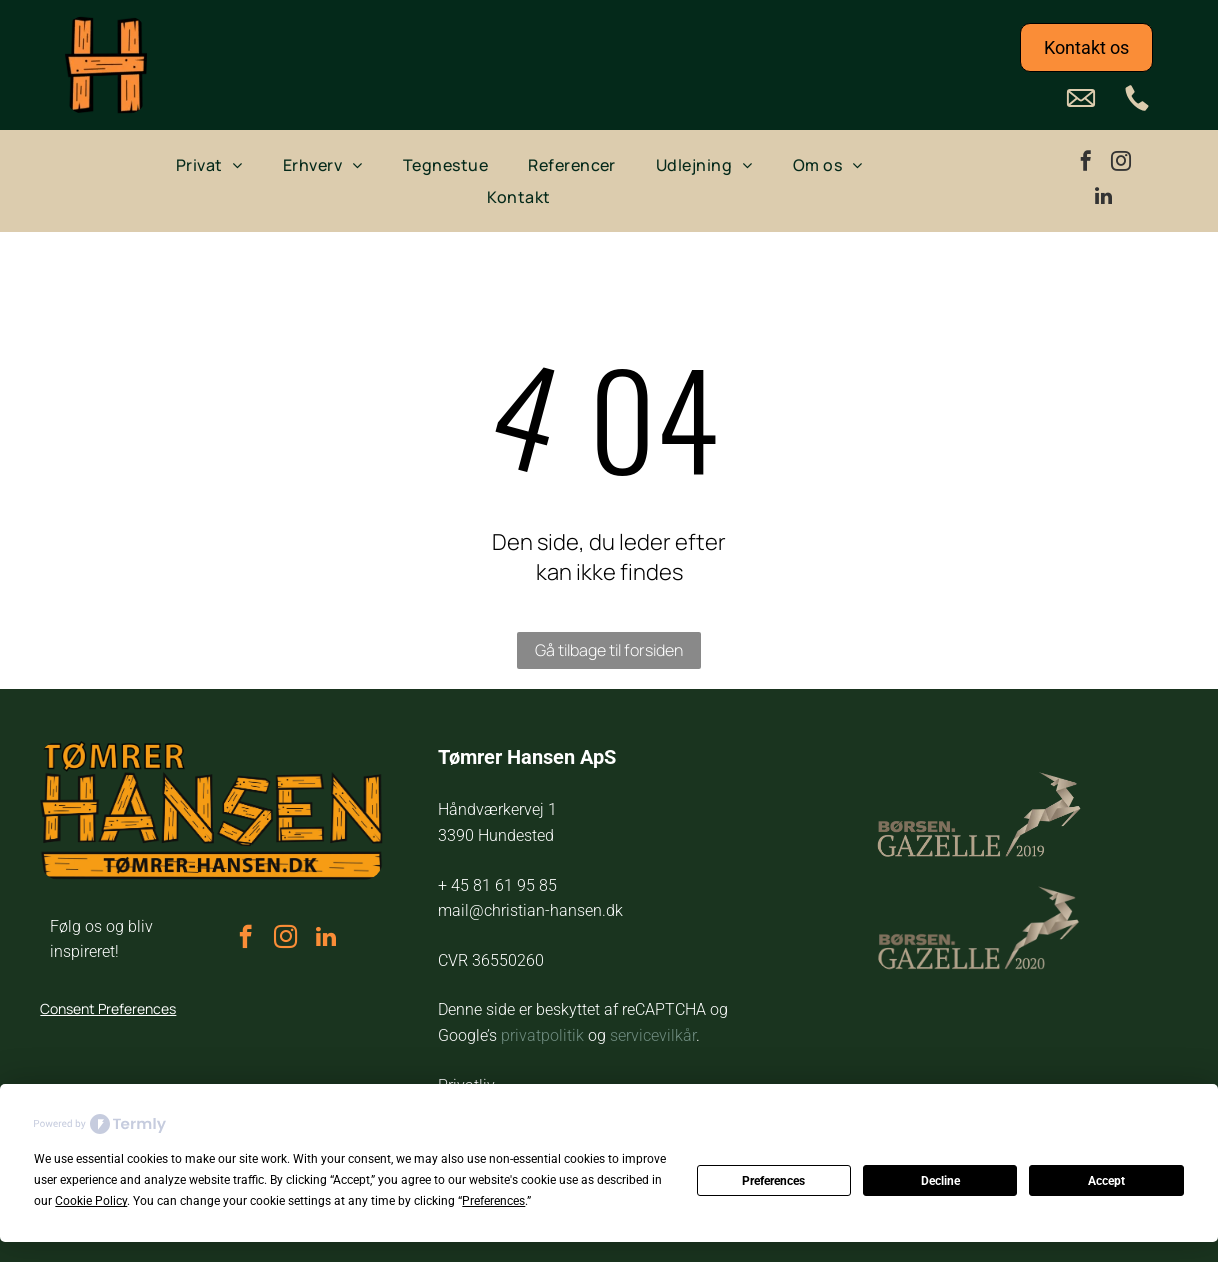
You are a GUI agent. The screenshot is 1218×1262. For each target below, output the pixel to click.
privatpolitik (542, 1035)
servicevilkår (653, 1035)
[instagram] (1121, 163)
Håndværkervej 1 (497, 809)
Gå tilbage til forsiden (609, 650)
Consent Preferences (108, 1008)
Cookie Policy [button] (91, 1201)
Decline (940, 1181)
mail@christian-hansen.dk (530, 910)
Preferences (773, 1181)
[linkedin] (1103, 198)
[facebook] (1086, 163)
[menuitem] (209, 164)
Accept (1106, 1181)
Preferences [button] (493, 1201)
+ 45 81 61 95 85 (497, 885)
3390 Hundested (496, 835)
